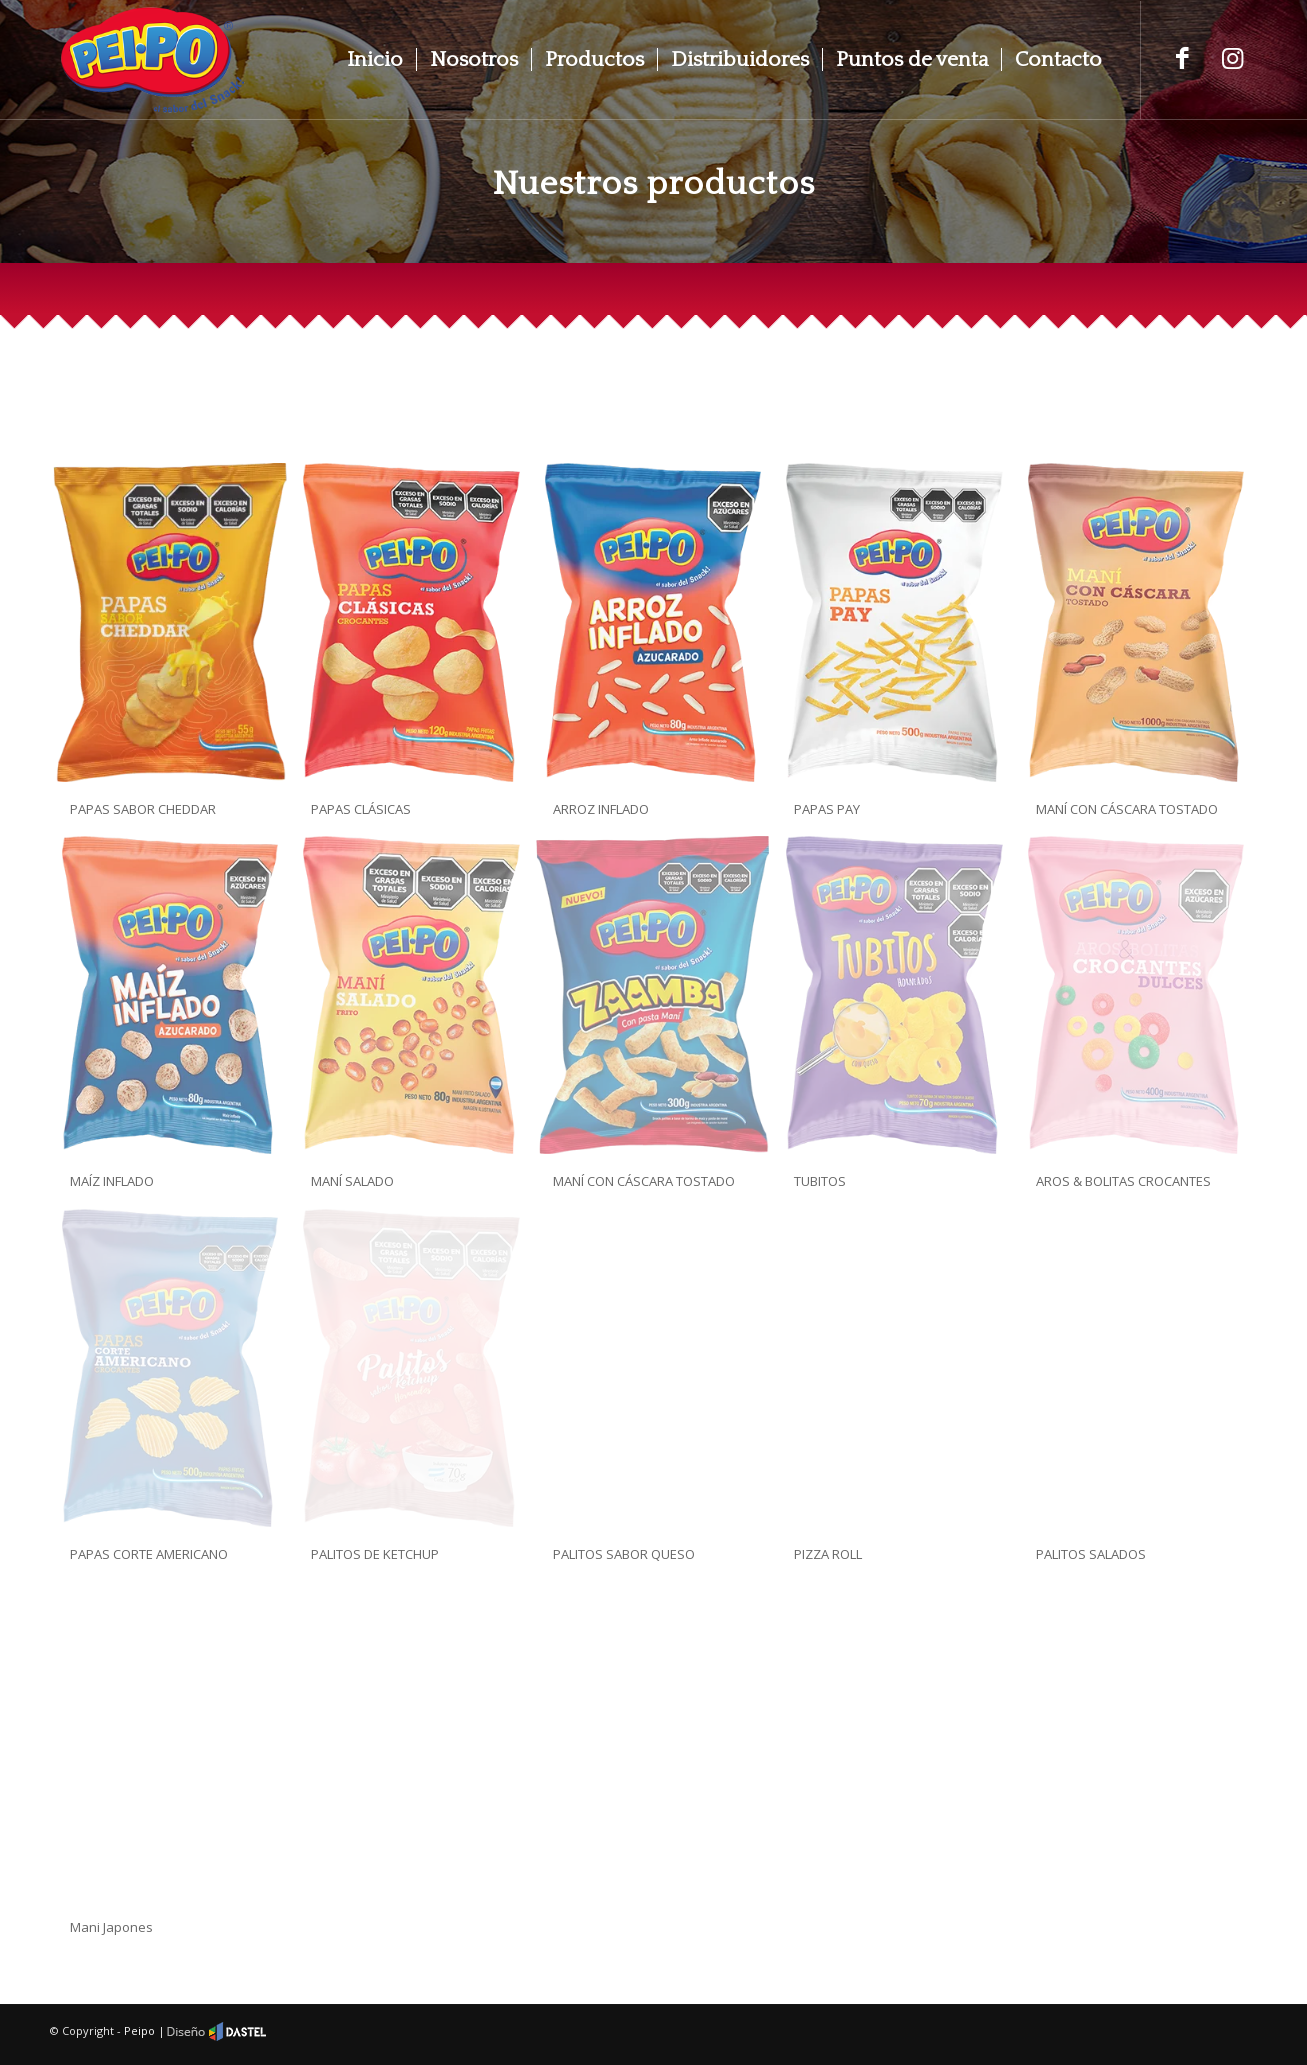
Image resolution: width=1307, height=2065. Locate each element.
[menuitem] (375, 60)
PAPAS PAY (827, 809)
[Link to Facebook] (1182, 57)
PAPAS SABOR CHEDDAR (143, 809)
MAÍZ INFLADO (112, 1181)
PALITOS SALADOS (1091, 1554)
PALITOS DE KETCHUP (375, 1554)
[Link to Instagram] (1232, 57)
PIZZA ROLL (828, 1554)
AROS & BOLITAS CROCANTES (1123, 1181)
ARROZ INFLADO (601, 809)
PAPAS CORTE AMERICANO (149, 1554)
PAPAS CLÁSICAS (361, 809)
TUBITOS (820, 1181)
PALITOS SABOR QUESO (624, 1554)
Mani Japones (111, 1927)
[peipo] (152, 60)
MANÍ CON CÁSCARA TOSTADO (1127, 809)
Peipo (139, 2030)
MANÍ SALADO (352, 1181)
